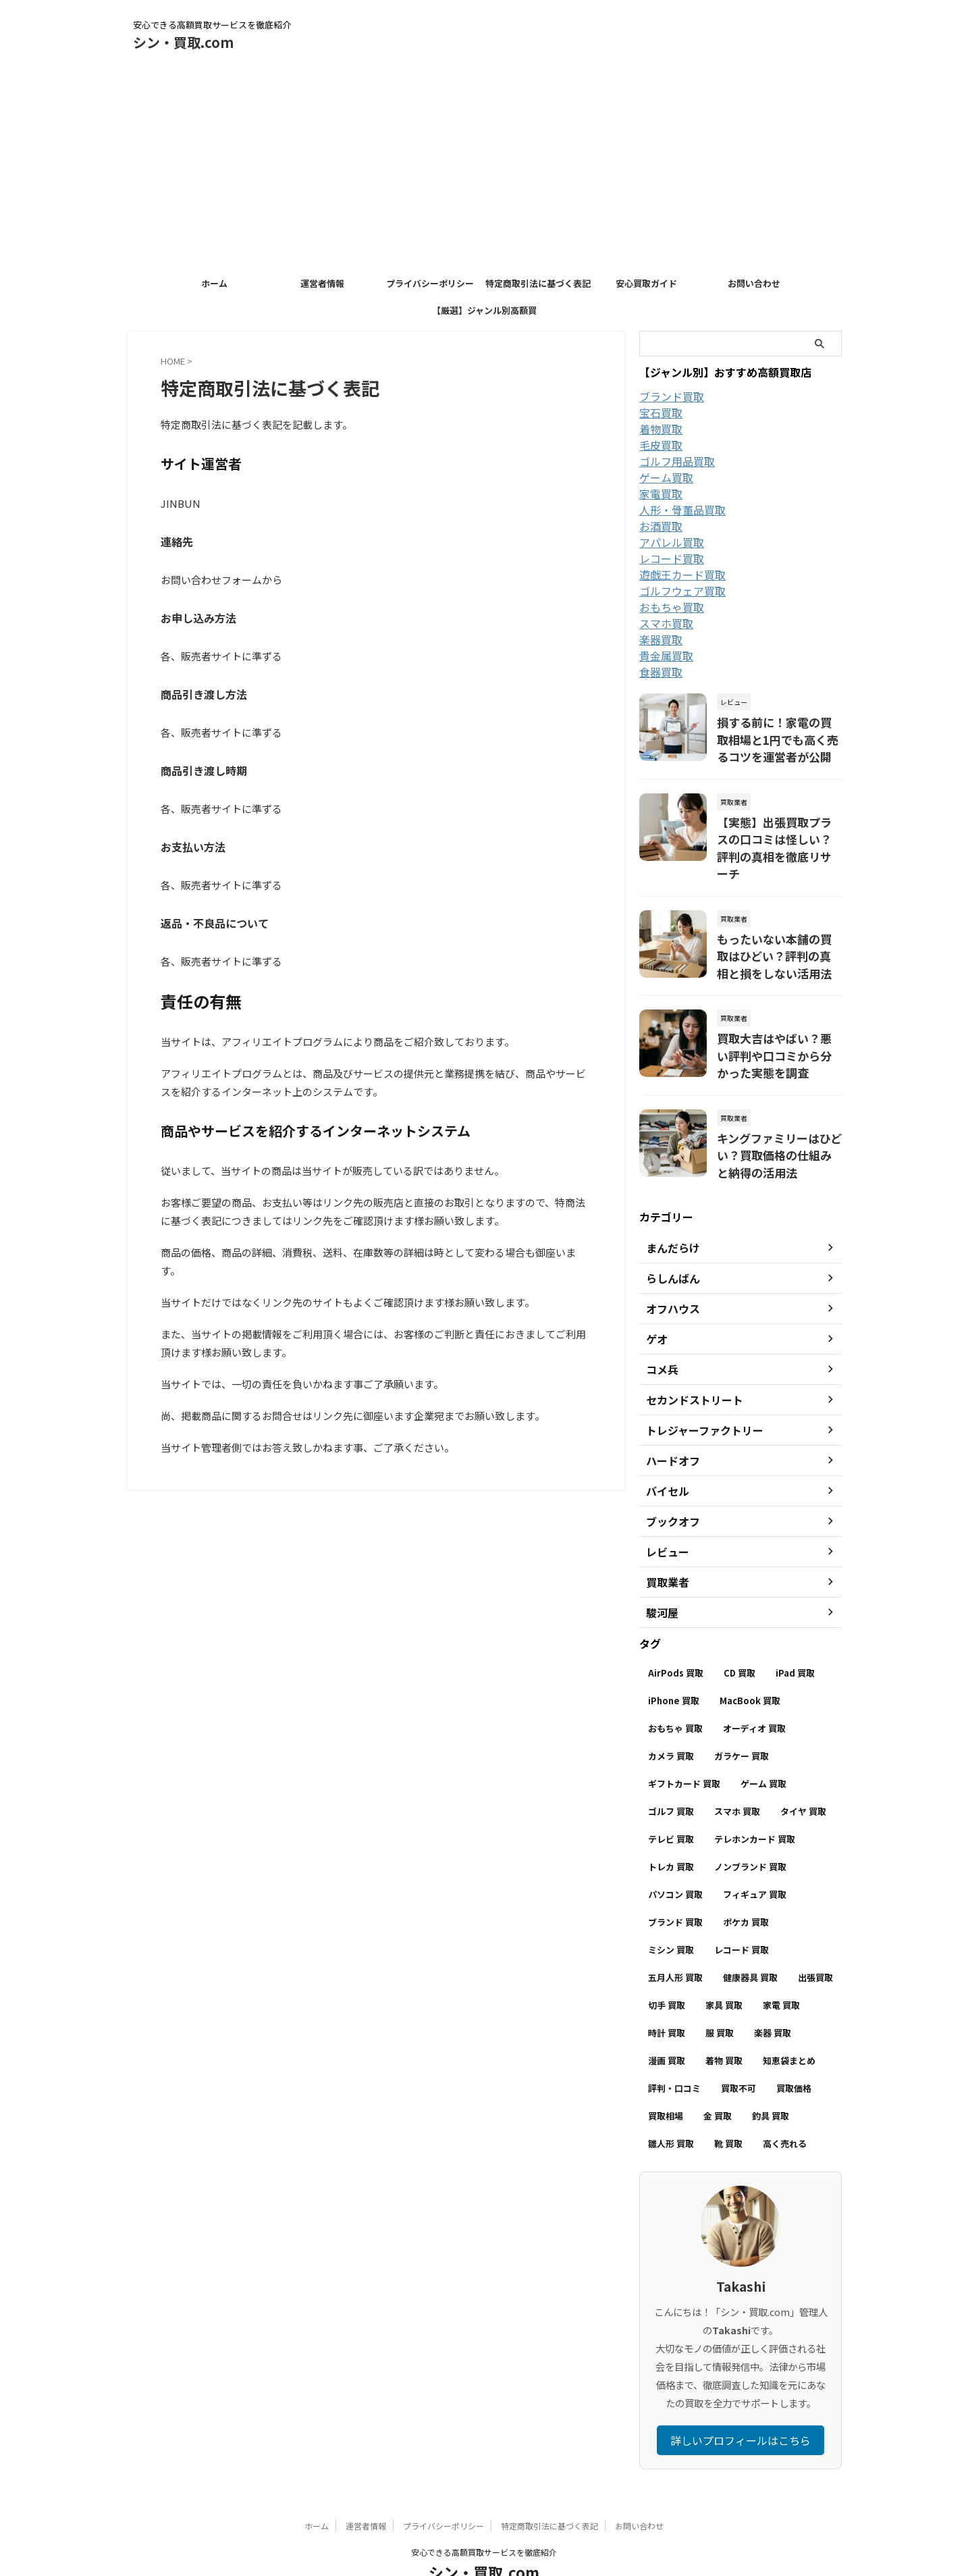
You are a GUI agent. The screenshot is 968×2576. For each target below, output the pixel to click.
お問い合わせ (754, 283)
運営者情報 (322, 283)
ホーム (214, 283)
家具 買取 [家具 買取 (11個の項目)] (724, 1966)
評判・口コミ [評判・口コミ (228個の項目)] (674, 2049)
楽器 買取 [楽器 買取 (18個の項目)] (772, 1993)
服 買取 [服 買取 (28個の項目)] (719, 1993)
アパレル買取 (671, 542)
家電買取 (660, 493)
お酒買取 (660, 526)
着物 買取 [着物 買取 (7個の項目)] (724, 2021)
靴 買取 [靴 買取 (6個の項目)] (728, 2104)
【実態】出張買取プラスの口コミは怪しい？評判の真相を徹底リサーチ (778, 831)
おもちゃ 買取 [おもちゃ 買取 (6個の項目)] (675, 1689)
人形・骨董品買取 (682, 510)
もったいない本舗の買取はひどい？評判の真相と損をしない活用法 (778, 926)
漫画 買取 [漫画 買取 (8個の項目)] (666, 2021)
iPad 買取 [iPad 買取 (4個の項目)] (795, 1633)
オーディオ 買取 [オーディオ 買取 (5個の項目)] (754, 1689)
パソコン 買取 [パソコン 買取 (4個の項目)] (675, 1855)
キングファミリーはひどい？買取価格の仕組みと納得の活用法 (778, 1117)
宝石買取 (660, 412)
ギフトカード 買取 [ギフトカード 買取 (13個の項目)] (684, 1744)
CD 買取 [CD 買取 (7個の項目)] (739, 1633)
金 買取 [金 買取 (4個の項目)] (717, 2076)
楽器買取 (660, 639)
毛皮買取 (660, 445)
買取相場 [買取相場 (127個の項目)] (665, 2076)
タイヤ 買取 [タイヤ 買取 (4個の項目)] (803, 1772)
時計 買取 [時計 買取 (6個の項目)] (666, 1993)
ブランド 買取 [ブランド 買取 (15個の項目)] (675, 1882)
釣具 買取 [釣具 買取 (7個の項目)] (770, 2076)
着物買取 (660, 429)
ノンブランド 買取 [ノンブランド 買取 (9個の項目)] (750, 1827)
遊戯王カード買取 (682, 575)
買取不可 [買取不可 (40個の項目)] (738, 2049)
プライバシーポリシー (430, 283)
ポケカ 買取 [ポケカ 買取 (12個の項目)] (746, 1882)
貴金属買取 (666, 656)
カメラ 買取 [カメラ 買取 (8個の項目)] (671, 1716)
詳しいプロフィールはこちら (740, 2401)
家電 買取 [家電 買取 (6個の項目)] (781, 1966)
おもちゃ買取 (671, 607)
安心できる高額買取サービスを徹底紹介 (484, 2513)
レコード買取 (671, 558)
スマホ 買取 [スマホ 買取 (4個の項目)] (737, 1772)
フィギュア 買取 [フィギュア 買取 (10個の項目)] (754, 1855)
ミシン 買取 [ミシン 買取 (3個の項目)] (671, 1910)
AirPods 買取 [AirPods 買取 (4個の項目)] (675, 1633)
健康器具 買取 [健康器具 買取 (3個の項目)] (750, 1938)
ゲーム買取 (666, 477)
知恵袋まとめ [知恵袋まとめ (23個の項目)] (789, 2021)
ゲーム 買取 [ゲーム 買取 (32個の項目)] (763, 1744)
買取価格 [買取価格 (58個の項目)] (793, 2049)
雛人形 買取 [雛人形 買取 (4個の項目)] (671, 2104)
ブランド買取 (671, 396)
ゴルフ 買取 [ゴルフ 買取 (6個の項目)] (671, 1772)
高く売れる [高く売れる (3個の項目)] (785, 2104)
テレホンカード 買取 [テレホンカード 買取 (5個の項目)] (754, 1799)
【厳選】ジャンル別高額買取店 (484, 314)
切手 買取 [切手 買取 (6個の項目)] (666, 1966)
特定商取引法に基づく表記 (538, 283)
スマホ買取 (666, 623)
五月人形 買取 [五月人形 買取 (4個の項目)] (675, 1938)
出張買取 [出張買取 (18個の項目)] (815, 1938)
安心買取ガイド (646, 283)
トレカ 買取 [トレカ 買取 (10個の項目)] (671, 1827)
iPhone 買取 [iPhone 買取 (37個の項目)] (673, 1661)
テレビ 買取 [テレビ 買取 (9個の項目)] (671, 1799)
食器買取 (660, 672)
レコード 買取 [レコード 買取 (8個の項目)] (741, 1910)
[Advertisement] (484, 168)
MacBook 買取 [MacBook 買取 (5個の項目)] (750, 1661)
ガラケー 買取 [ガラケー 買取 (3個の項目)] (741, 1716)
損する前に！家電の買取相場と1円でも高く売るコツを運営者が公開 (778, 736)
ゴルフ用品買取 (677, 461)
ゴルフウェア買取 (682, 591)
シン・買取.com (183, 42)
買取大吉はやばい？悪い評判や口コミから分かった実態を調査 (778, 1021)
